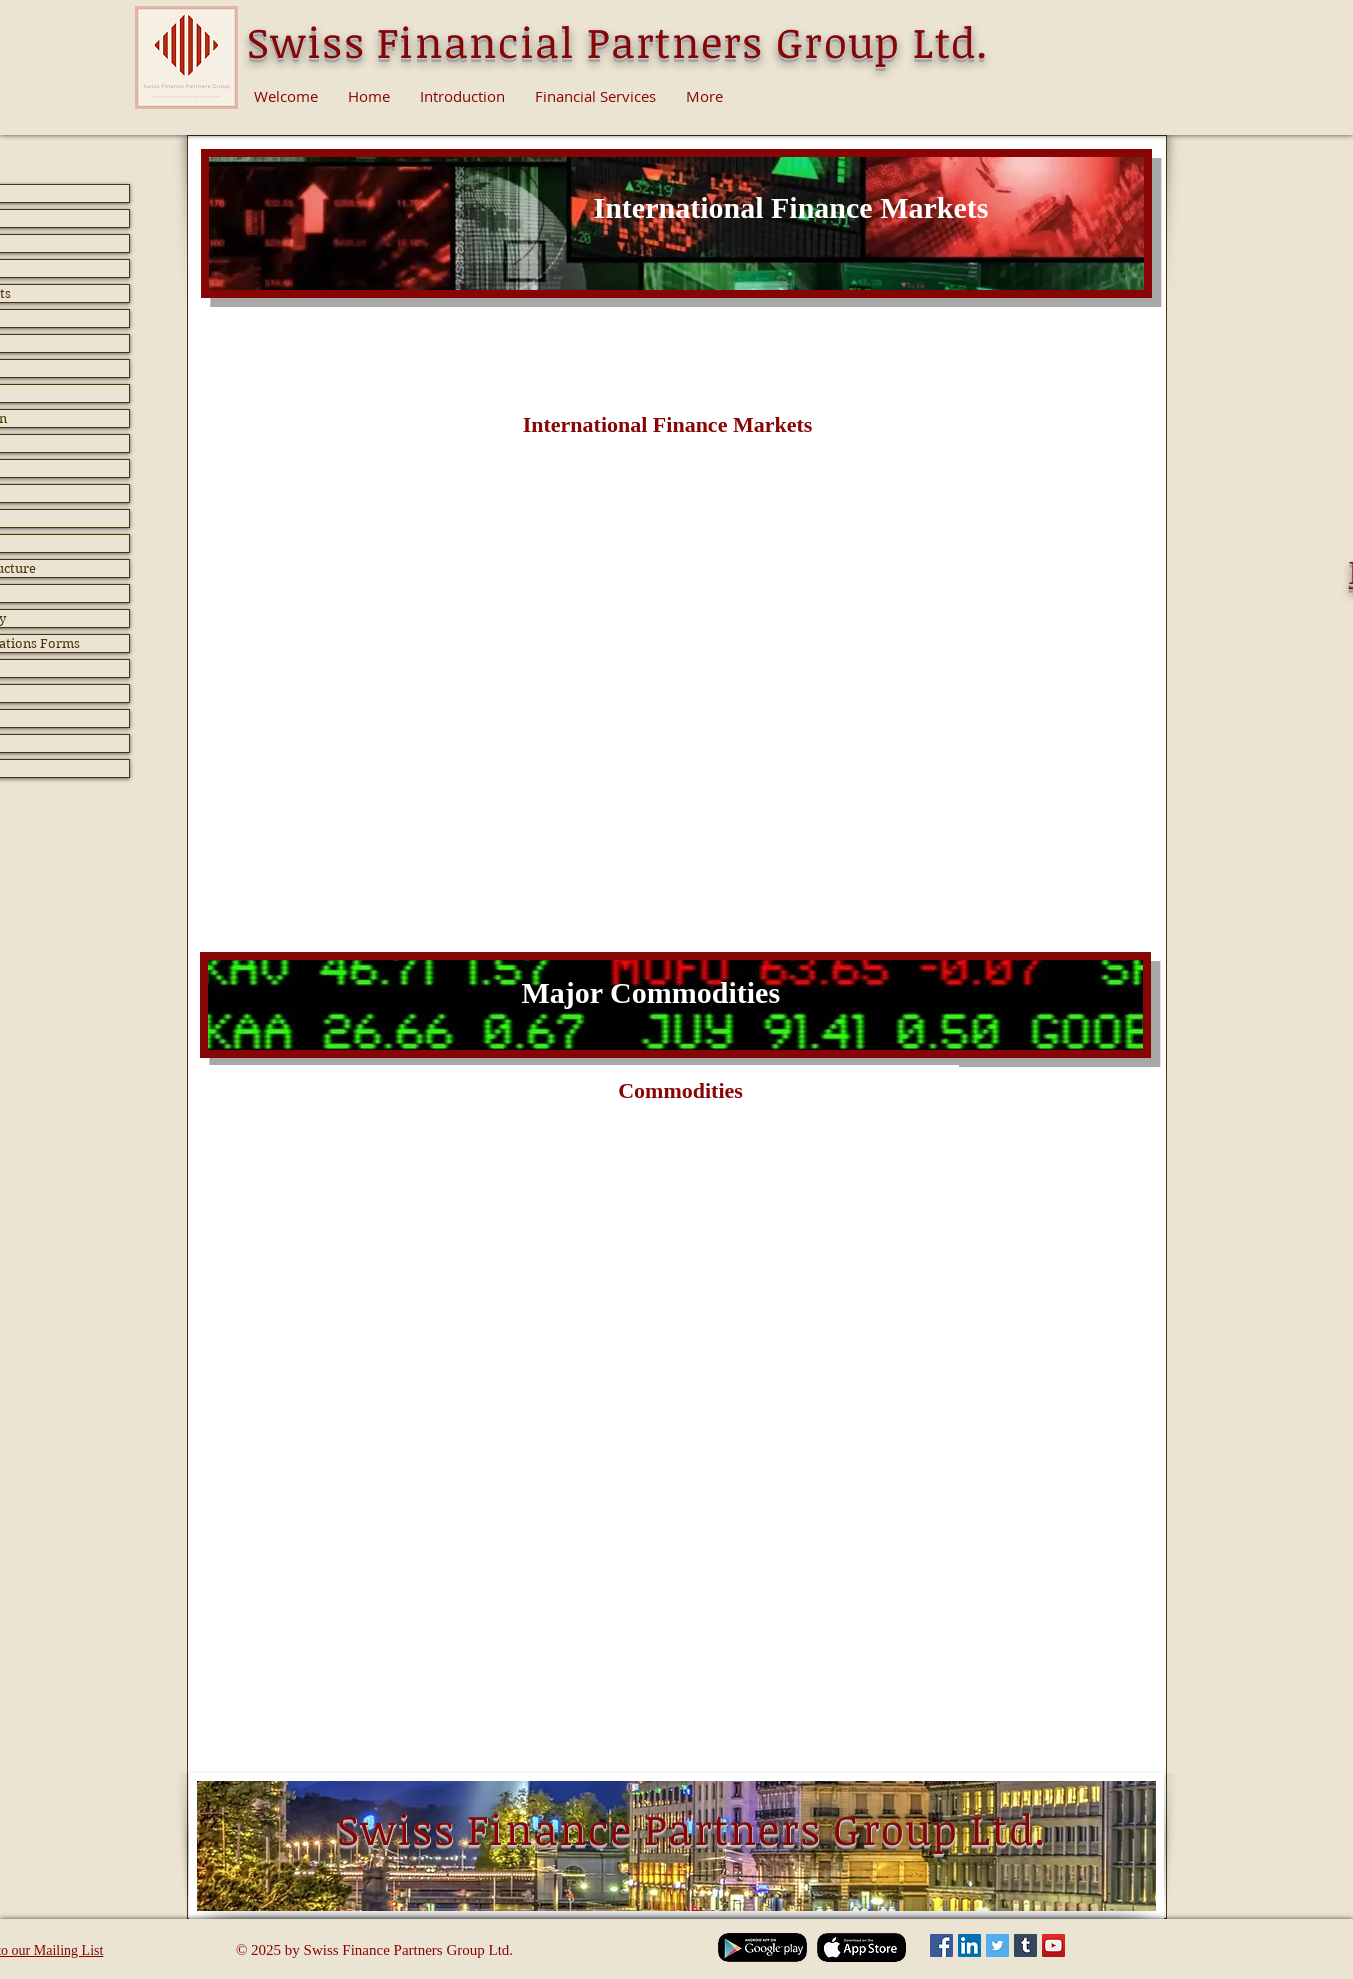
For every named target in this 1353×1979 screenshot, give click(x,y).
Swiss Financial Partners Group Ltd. (618, 41)
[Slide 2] (676, 266)
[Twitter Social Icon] (997, 1945)
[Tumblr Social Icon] (1025, 1945)
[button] (668, 425)
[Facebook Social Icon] (941, 1945)
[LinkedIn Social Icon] (969, 1945)
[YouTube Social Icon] (1053, 1945)
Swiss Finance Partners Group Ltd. (692, 1828)
